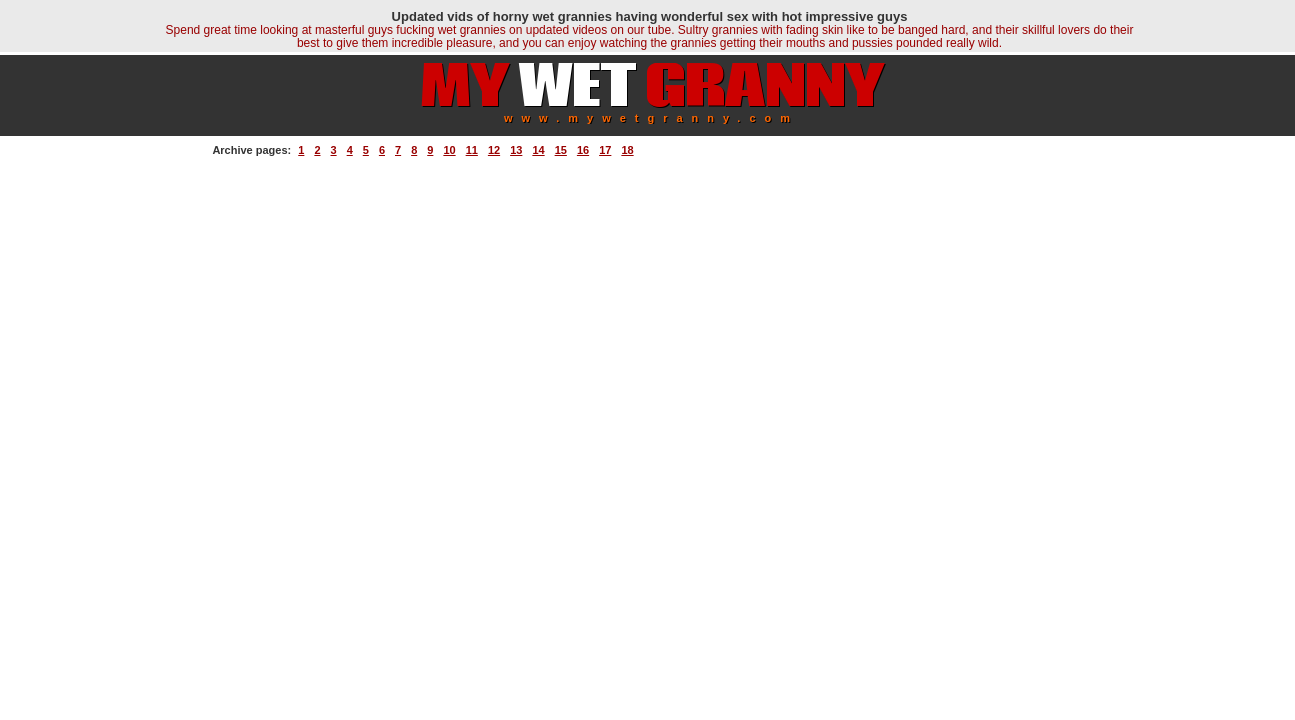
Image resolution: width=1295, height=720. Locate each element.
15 (561, 150)
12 (494, 150)
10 (449, 150)
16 (583, 150)
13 (516, 150)
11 (472, 150)
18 (627, 150)
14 (538, 150)
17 (605, 150)
